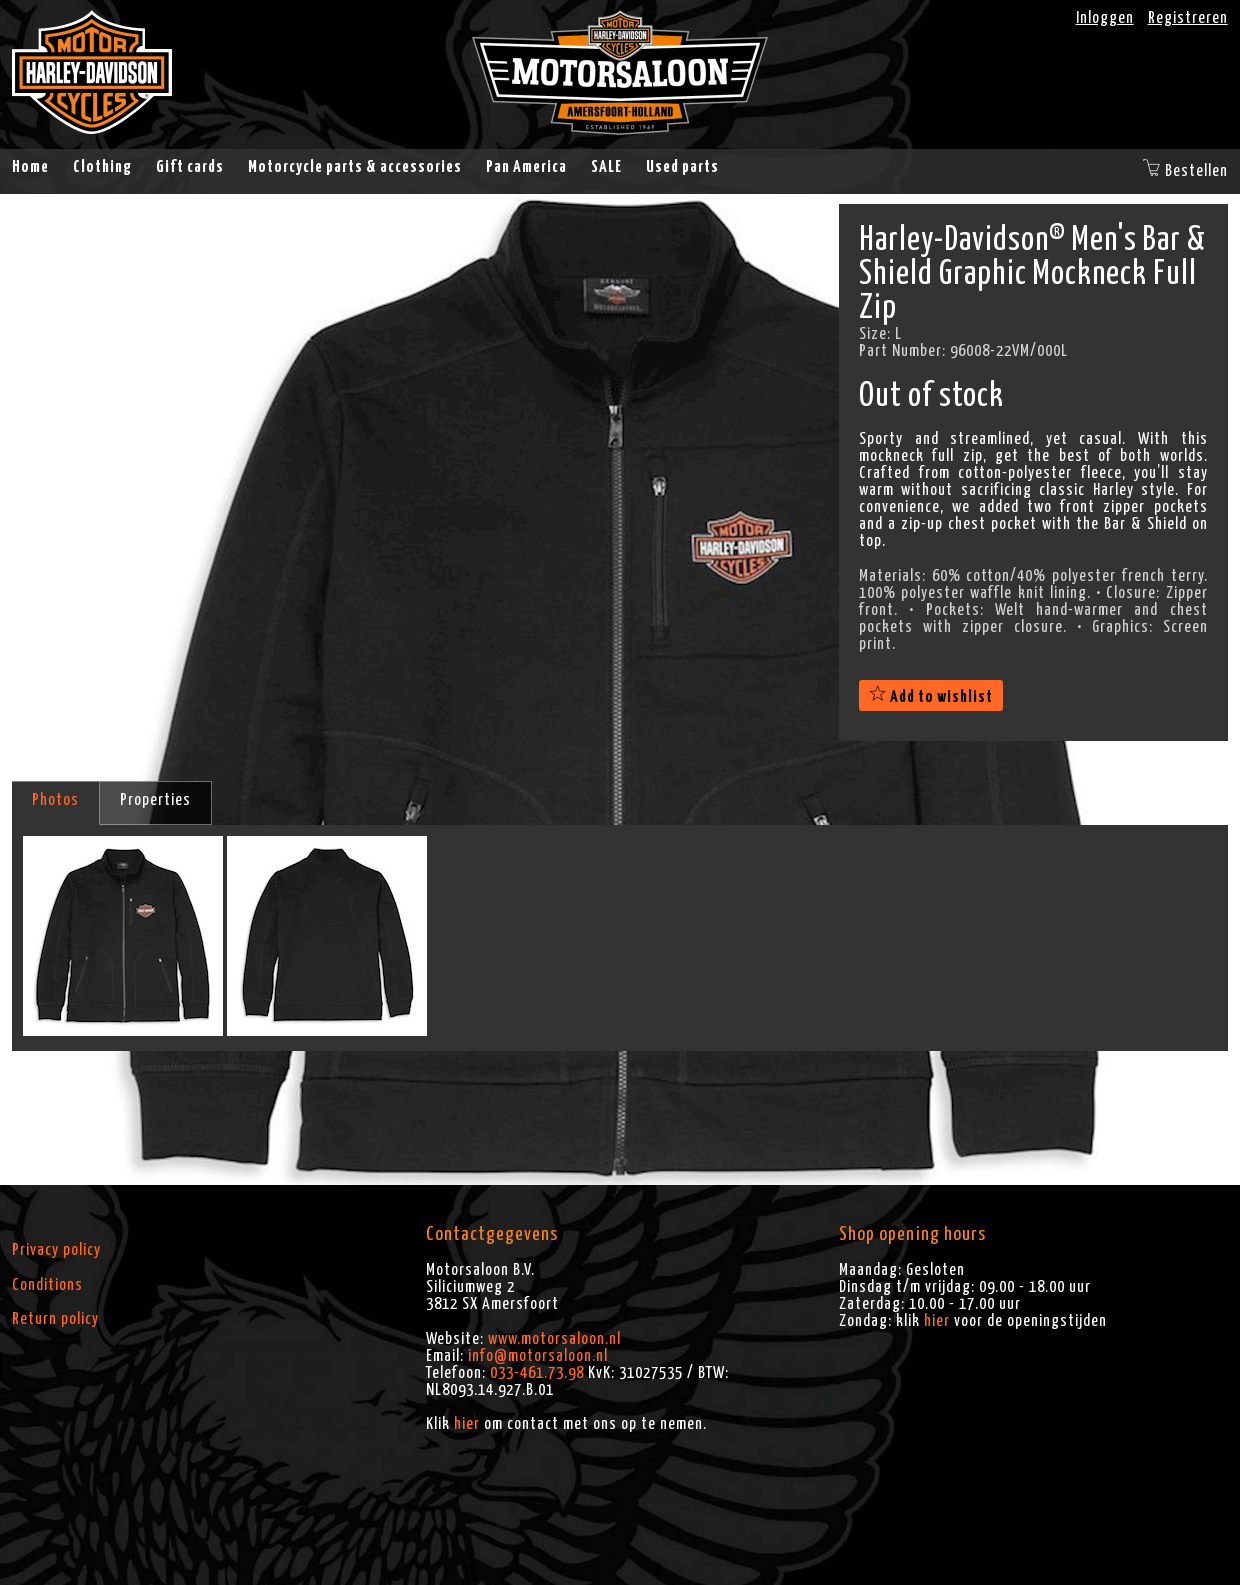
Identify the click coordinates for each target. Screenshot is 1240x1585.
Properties (155, 800)
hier (467, 1424)
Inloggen (1105, 18)
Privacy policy (56, 1250)
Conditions (47, 1285)
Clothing (102, 167)
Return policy (55, 1319)
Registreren (1188, 18)
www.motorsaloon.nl (554, 1339)
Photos (55, 800)
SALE (606, 167)
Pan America (526, 167)
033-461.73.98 (537, 1373)
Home (30, 167)
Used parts (682, 167)
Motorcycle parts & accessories (355, 167)
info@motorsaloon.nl (538, 1356)
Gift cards (190, 167)
